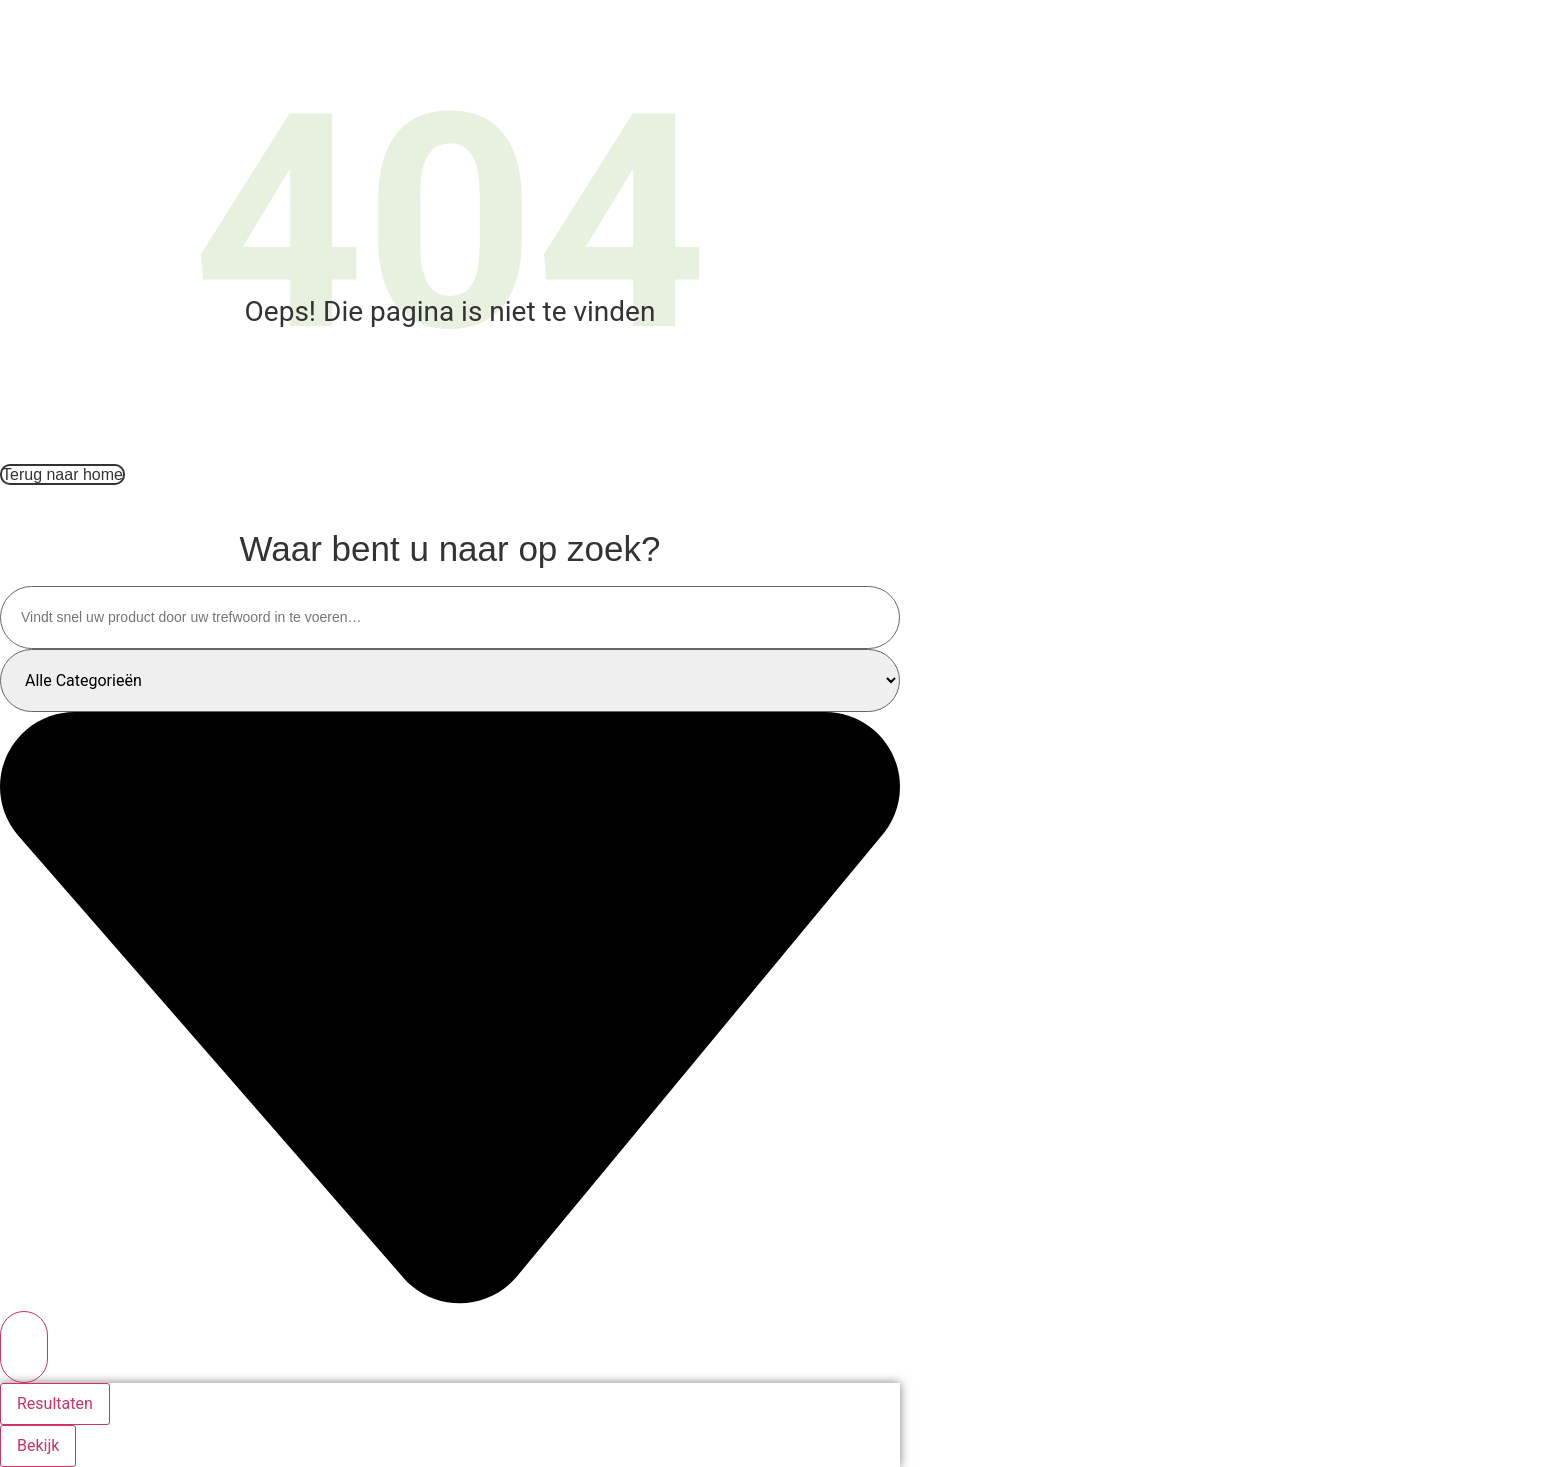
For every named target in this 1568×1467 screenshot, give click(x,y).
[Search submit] (24, 1347)
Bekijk (38, 1445)
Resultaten (55, 1403)
